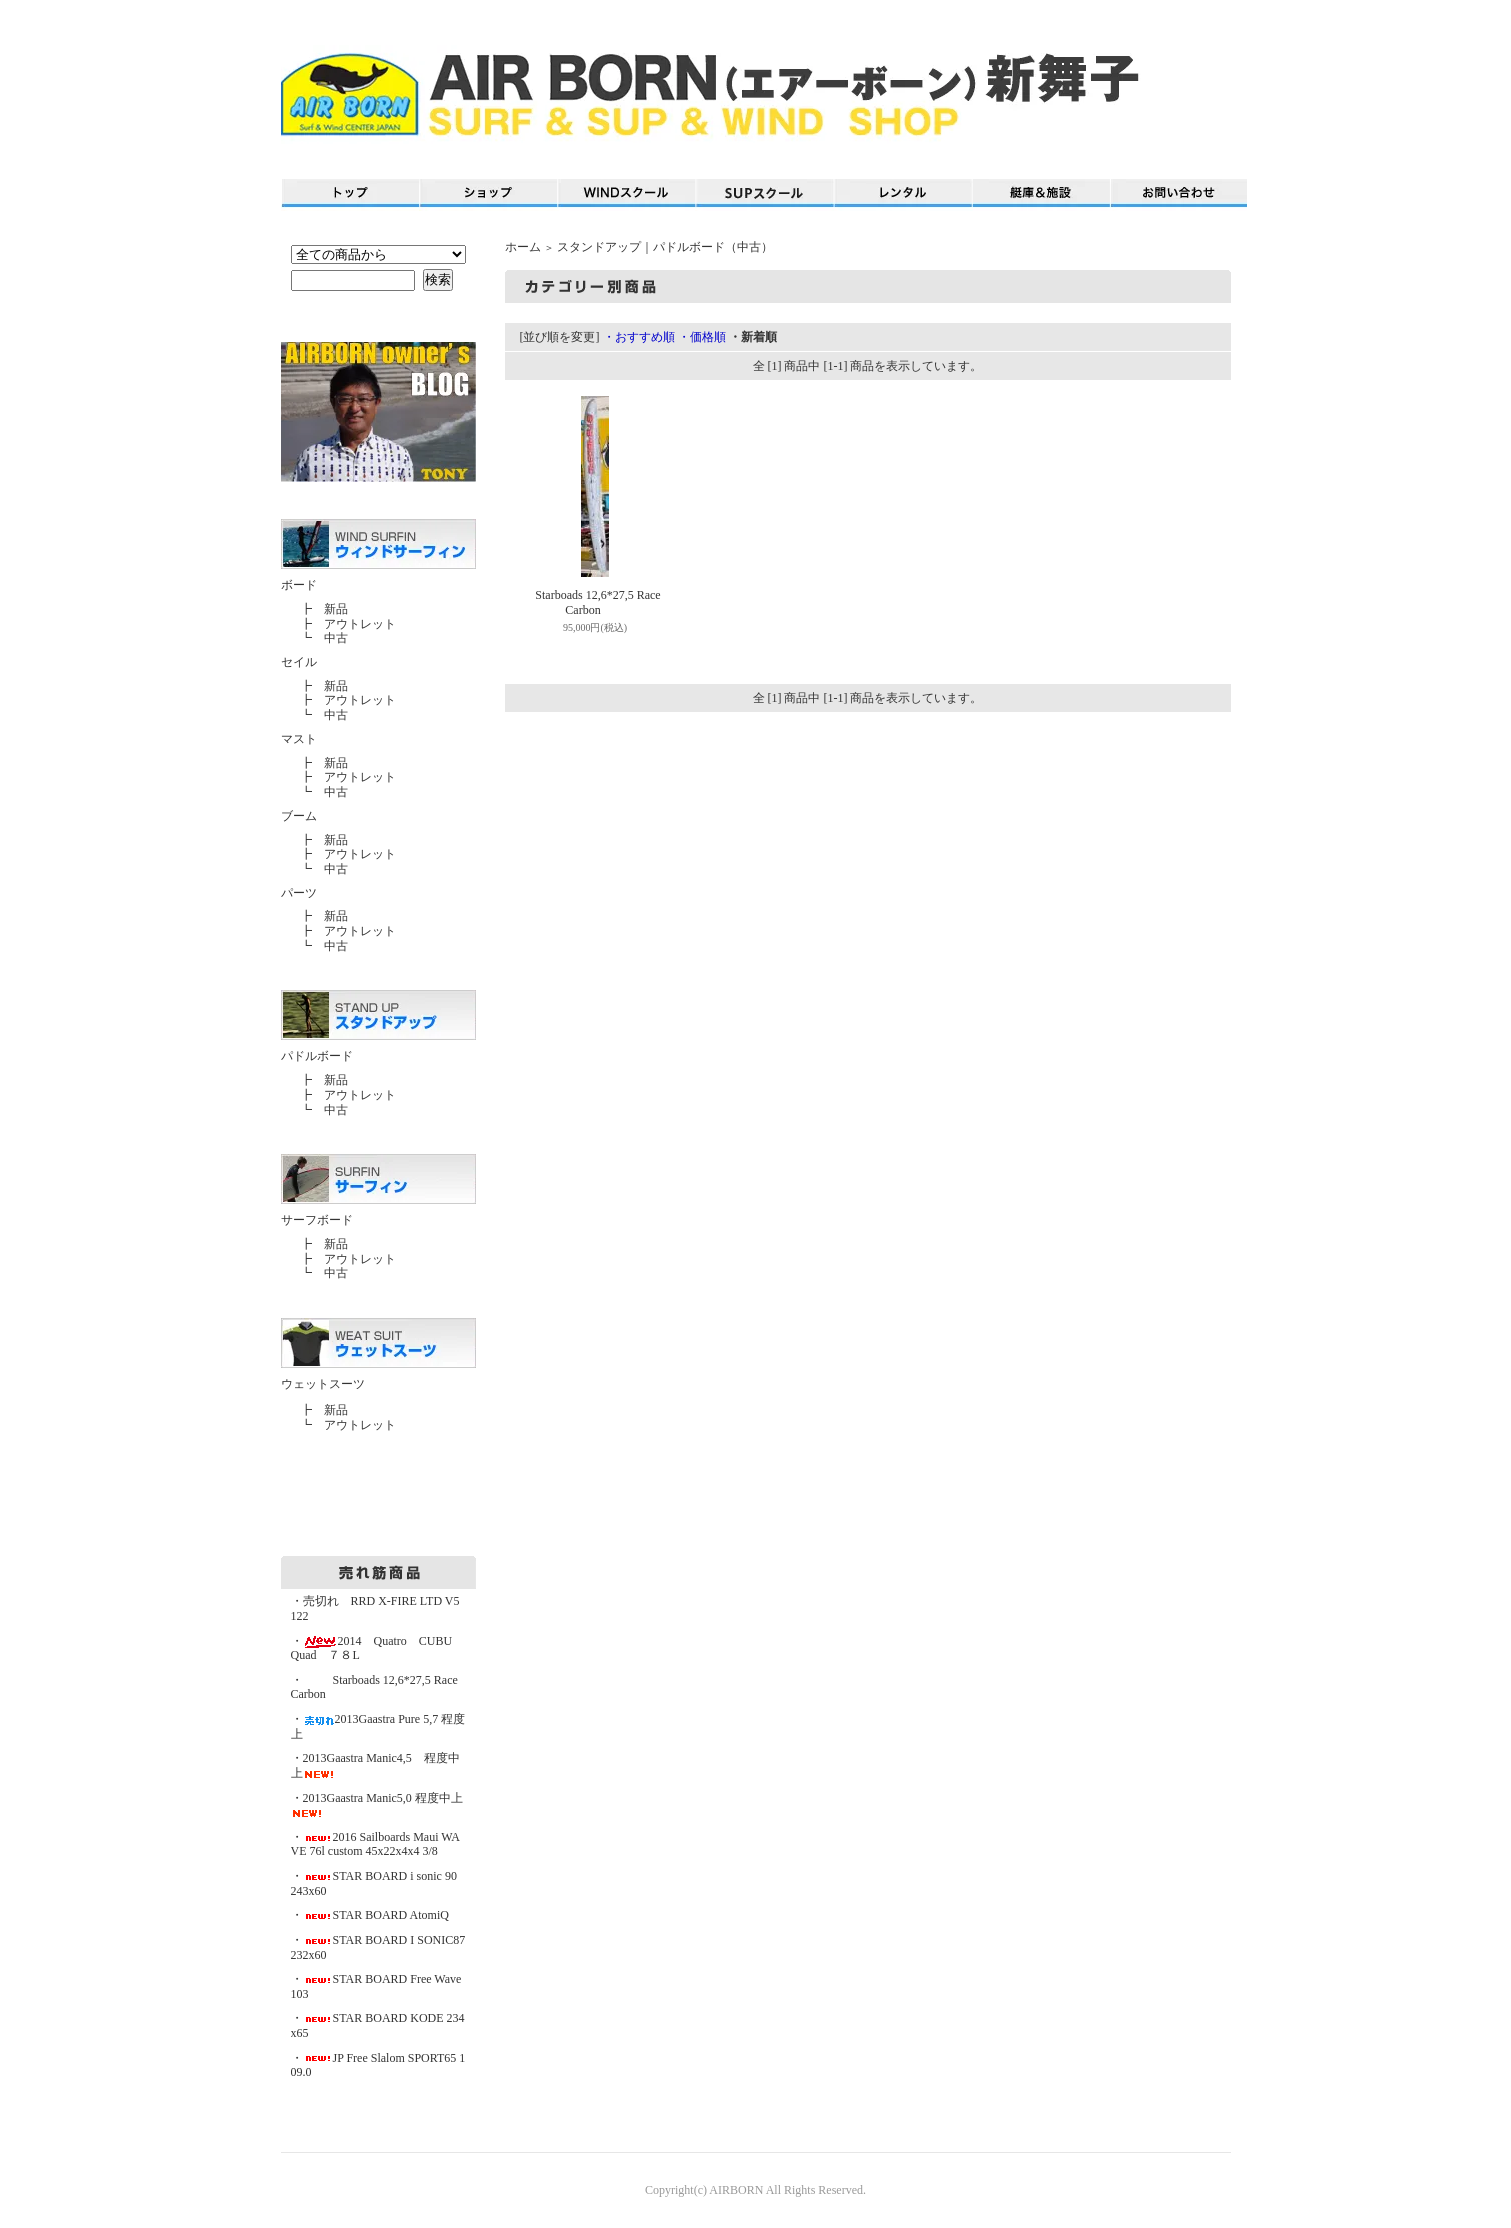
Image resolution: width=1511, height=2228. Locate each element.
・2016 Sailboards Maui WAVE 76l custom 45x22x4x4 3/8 (375, 1844)
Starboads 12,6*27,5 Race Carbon (582, 602)
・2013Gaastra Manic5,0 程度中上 (377, 1805)
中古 (336, 638)
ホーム (523, 247)
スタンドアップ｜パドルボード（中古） (665, 247)
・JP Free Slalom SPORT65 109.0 (378, 2065)
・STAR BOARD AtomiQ (370, 1915)
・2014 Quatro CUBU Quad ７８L (378, 1648)
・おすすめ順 (639, 337)
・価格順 (702, 337)
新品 (336, 609)
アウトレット (360, 624)
